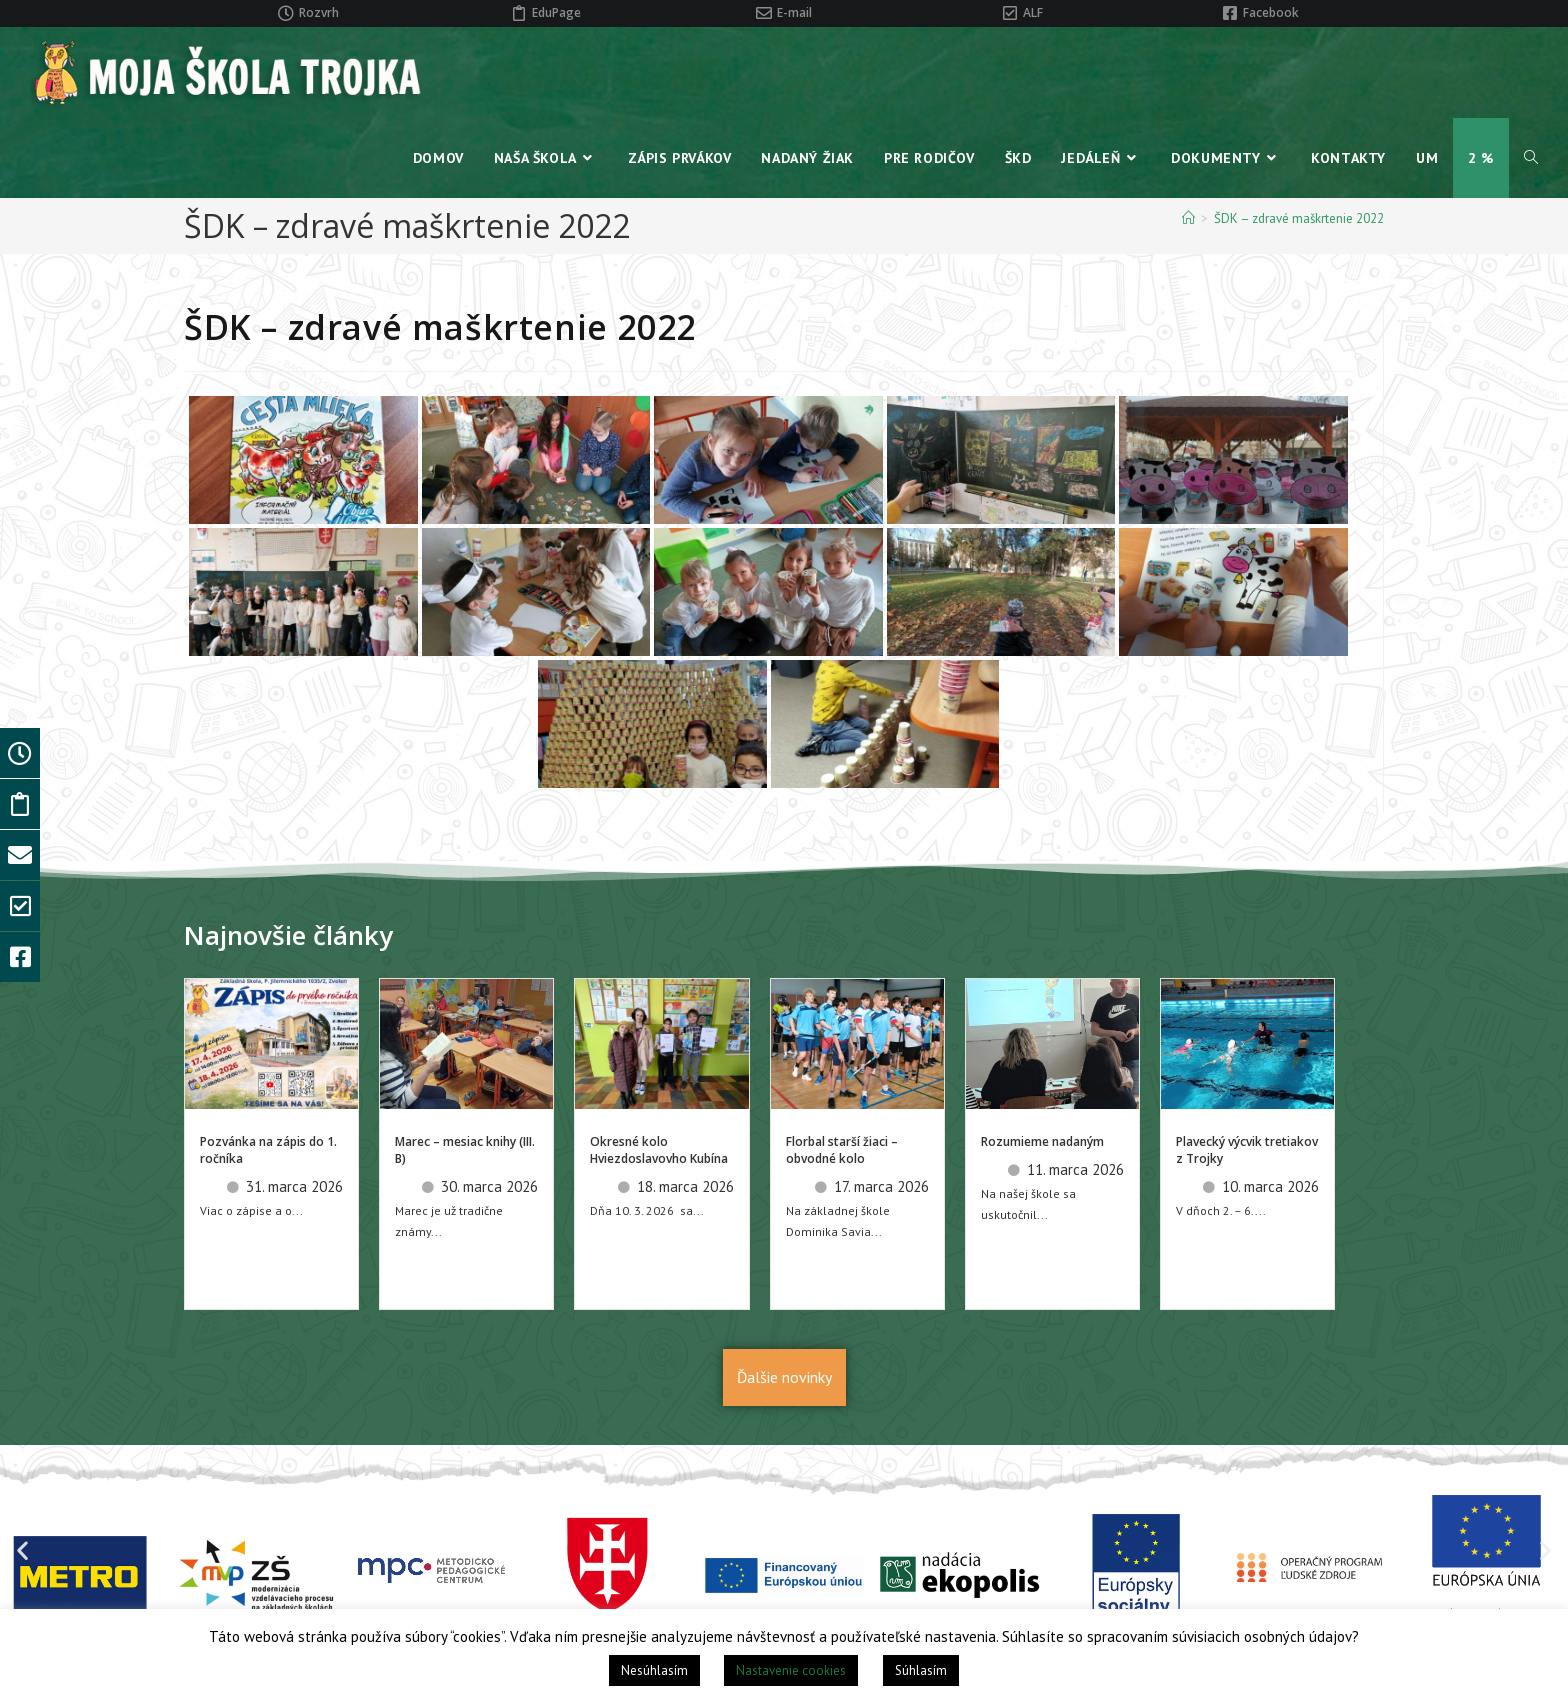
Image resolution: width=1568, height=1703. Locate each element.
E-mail (794, 12)
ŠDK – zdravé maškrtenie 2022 (1299, 218)
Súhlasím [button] (921, 1670)
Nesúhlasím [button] (654, 1670)
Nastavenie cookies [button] (791, 1670)
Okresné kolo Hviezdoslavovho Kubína (659, 1150)
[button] (22, 1550)
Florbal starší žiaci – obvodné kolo (842, 1150)
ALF (1033, 12)
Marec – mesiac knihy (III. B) (465, 1150)
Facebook (1271, 12)
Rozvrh (319, 12)
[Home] (1188, 218)
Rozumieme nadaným (1042, 1141)
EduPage (556, 12)
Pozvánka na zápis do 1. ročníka (268, 1150)
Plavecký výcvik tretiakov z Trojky (1247, 1150)
